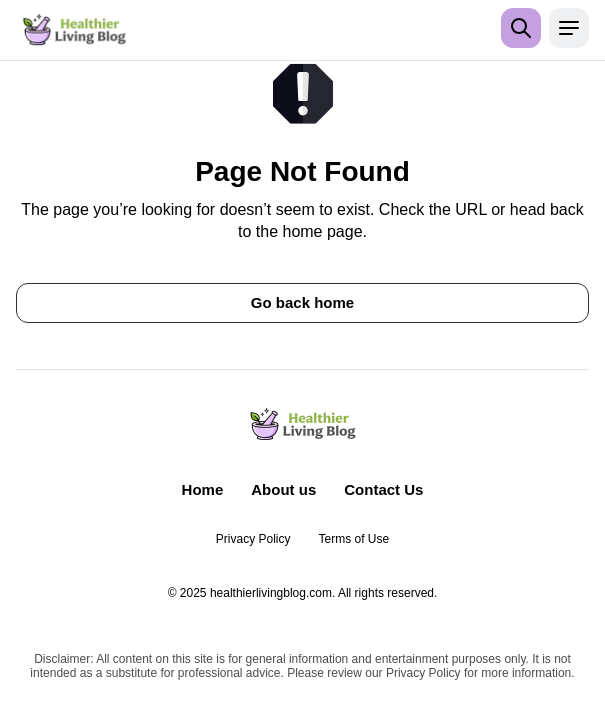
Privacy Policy (253, 539)
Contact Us (383, 489)
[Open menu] (569, 28)
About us (283, 489)
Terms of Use (354, 539)
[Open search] (521, 28)
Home (203, 489)
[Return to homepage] (74, 30)
